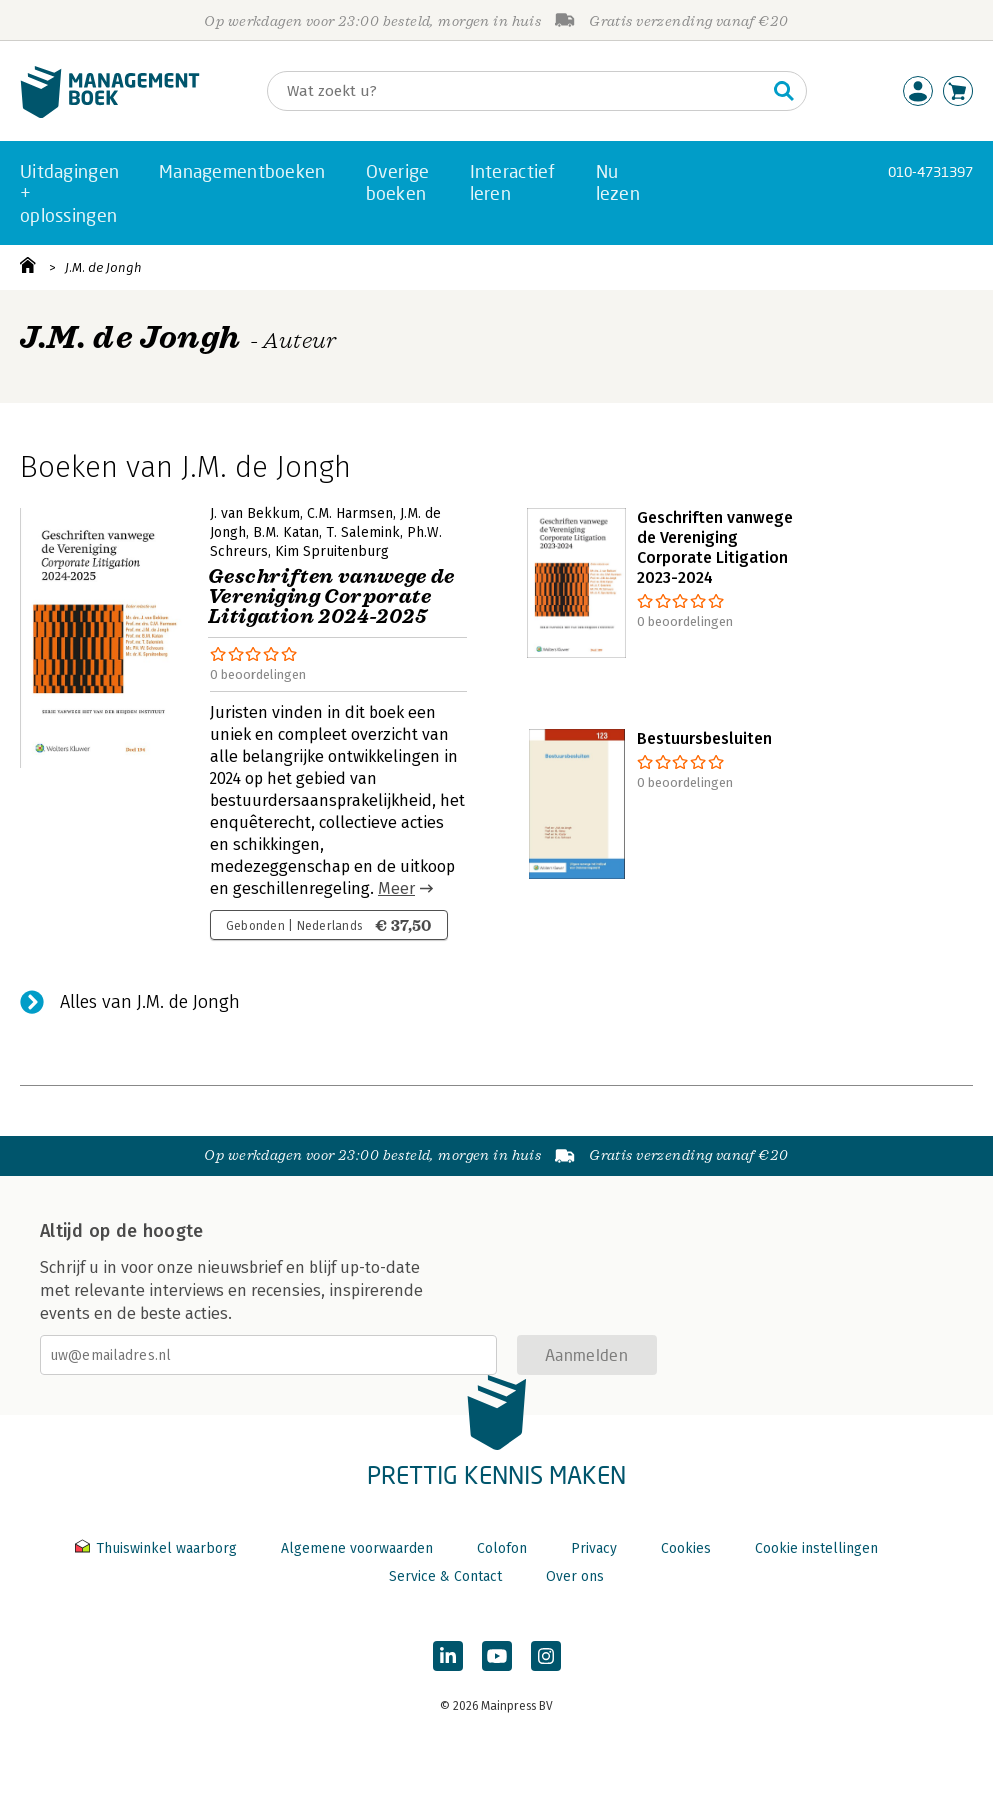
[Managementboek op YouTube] (497, 1656)
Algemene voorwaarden (357, 1548)
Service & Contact (445, 1576)
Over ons (575, 1576)
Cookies (686, 1548)
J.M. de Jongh (103, 267)
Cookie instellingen (816, 1548)
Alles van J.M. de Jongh (150, 1002)
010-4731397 (930, 171)
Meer (396, 888)
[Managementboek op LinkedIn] (448, 1656)
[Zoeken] (517, 91)
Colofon (502, 1548)
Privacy (594, 1548)
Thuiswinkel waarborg (158, 1548)
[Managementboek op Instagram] (546, 1656)
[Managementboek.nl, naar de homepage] (110, 113)
